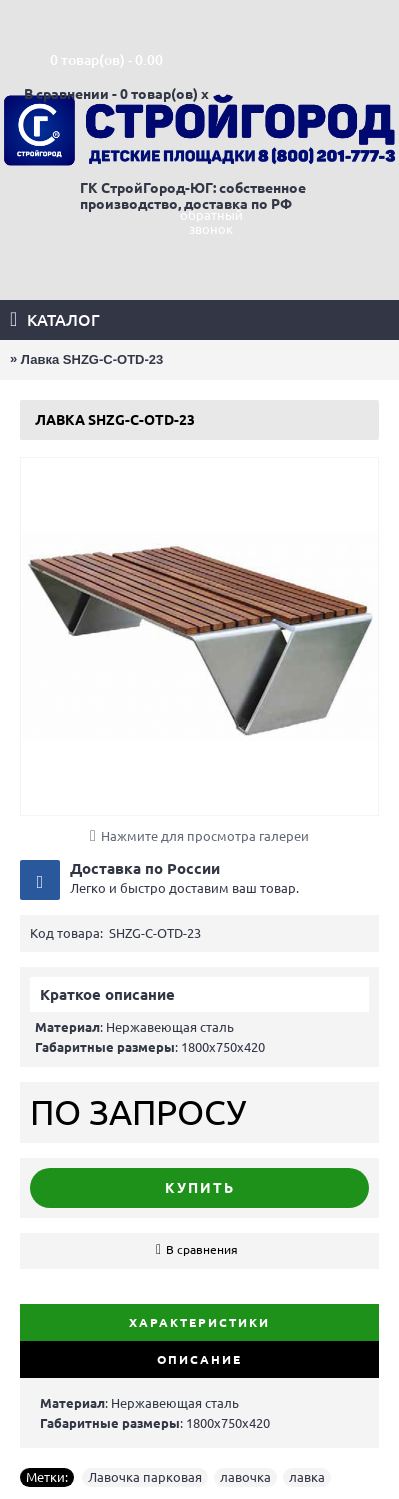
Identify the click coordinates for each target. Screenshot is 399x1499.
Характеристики (199, 1322)
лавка (307, 1477)
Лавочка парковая (145, 1477)
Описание (199, 1359)
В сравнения (202, 1249)
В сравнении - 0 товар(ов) (111, 94)
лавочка (245, 1477)
